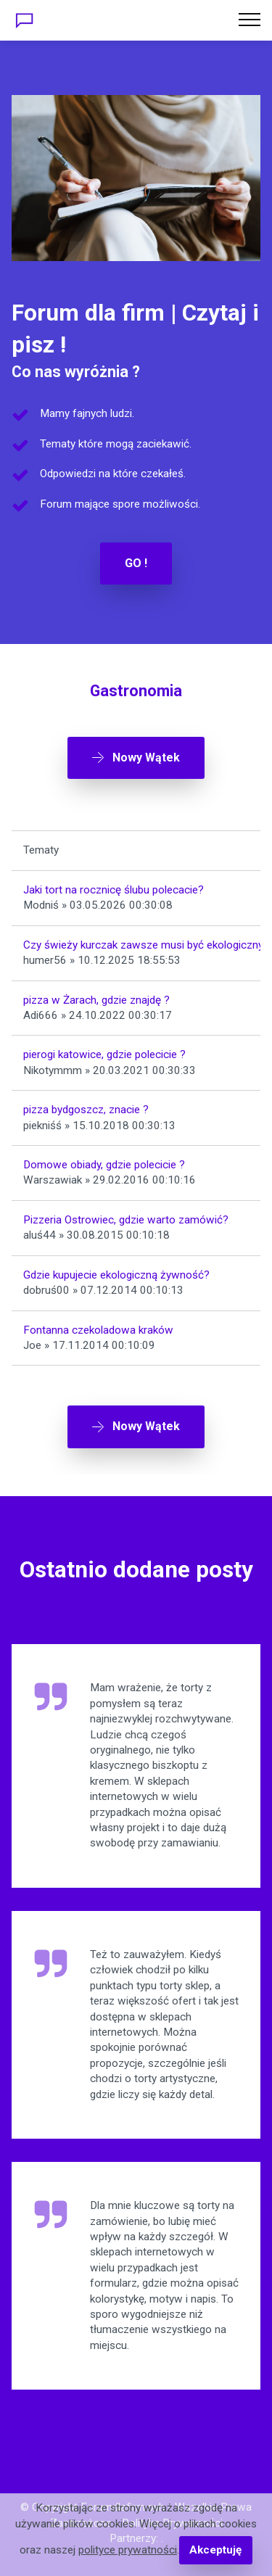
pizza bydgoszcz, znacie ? (86, 1109)
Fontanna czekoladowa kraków (98, 1330)
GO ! (136, 563)
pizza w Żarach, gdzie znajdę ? (96, 1000)
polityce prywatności (127, 2549)
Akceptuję (215, 2549)
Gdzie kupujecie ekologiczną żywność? (116, 1274)
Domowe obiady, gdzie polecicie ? (104, 1164)
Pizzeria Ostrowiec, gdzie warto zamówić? (125, 1219)
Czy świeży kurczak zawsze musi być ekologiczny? (146, 944)
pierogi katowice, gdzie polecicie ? (104, 1054)
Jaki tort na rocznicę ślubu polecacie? (113, 889)
